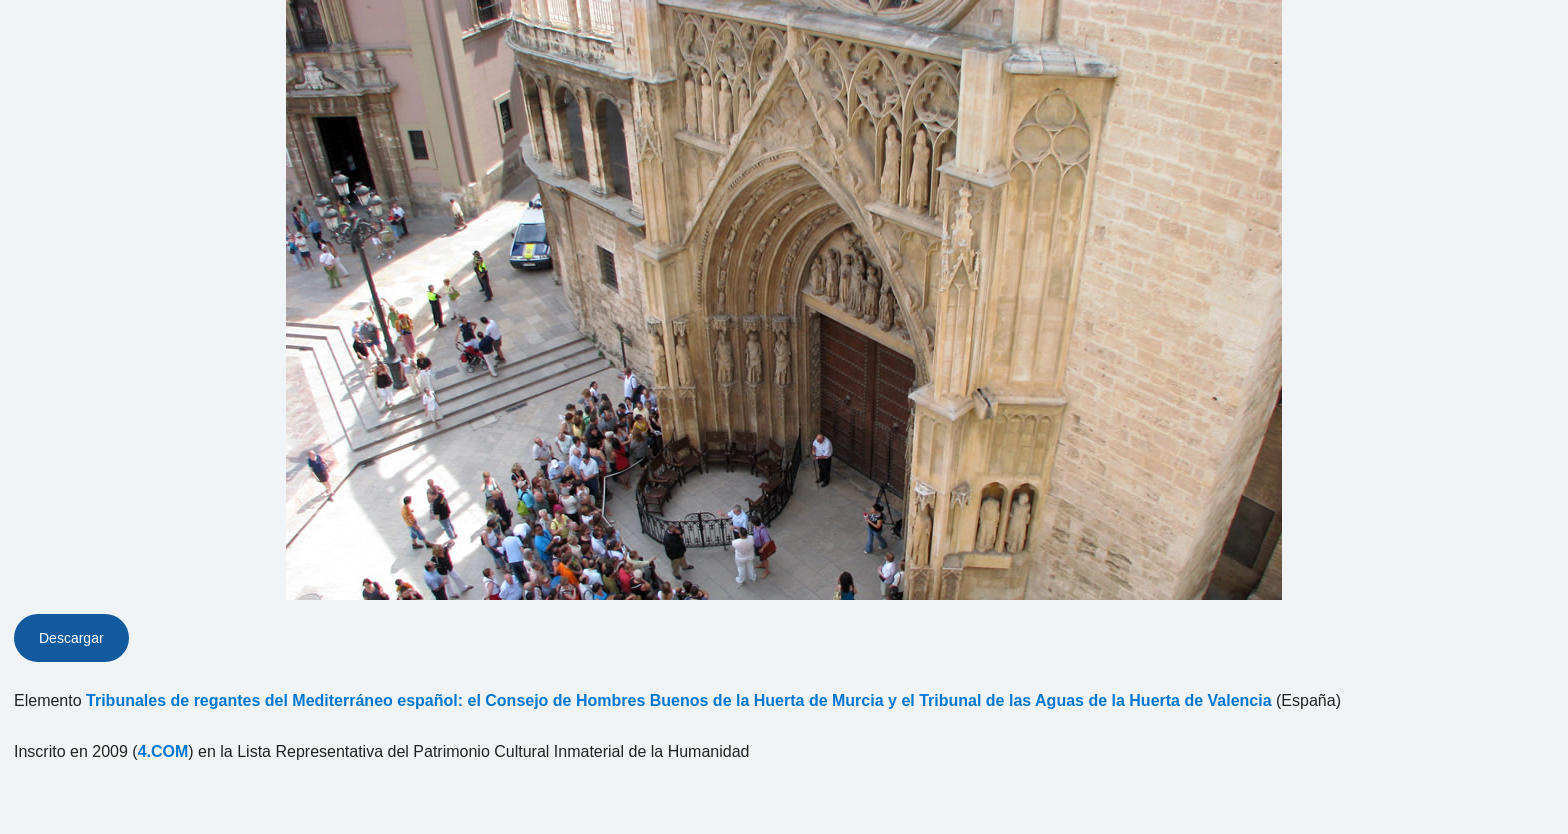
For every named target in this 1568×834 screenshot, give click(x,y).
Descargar (71, 638)
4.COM (163, 751)
